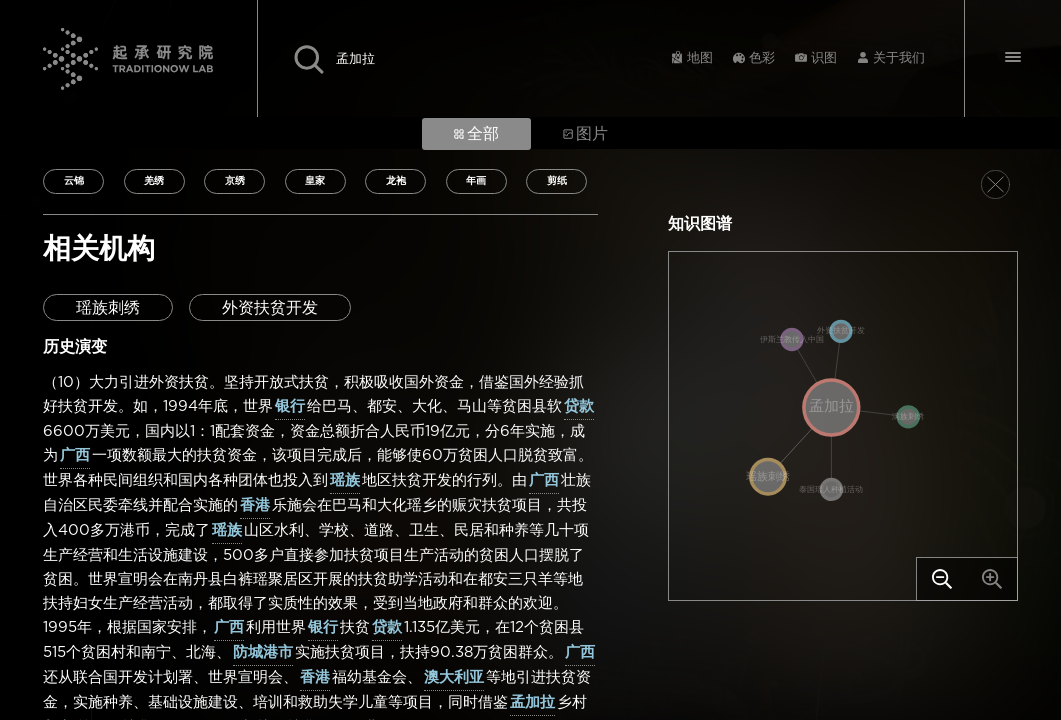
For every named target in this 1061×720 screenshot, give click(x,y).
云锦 (74, 181)
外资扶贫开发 (270, 308)
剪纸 (557, 181)
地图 (700, 58)
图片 (585, 134)
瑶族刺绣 (108, 308)
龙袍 (396, 181)
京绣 (235, 181)
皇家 (315, 181)
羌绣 (154, 181)
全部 (476, 134)
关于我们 (899, 58)
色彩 (762, 58)
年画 (476, 181)
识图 (824, 58)
